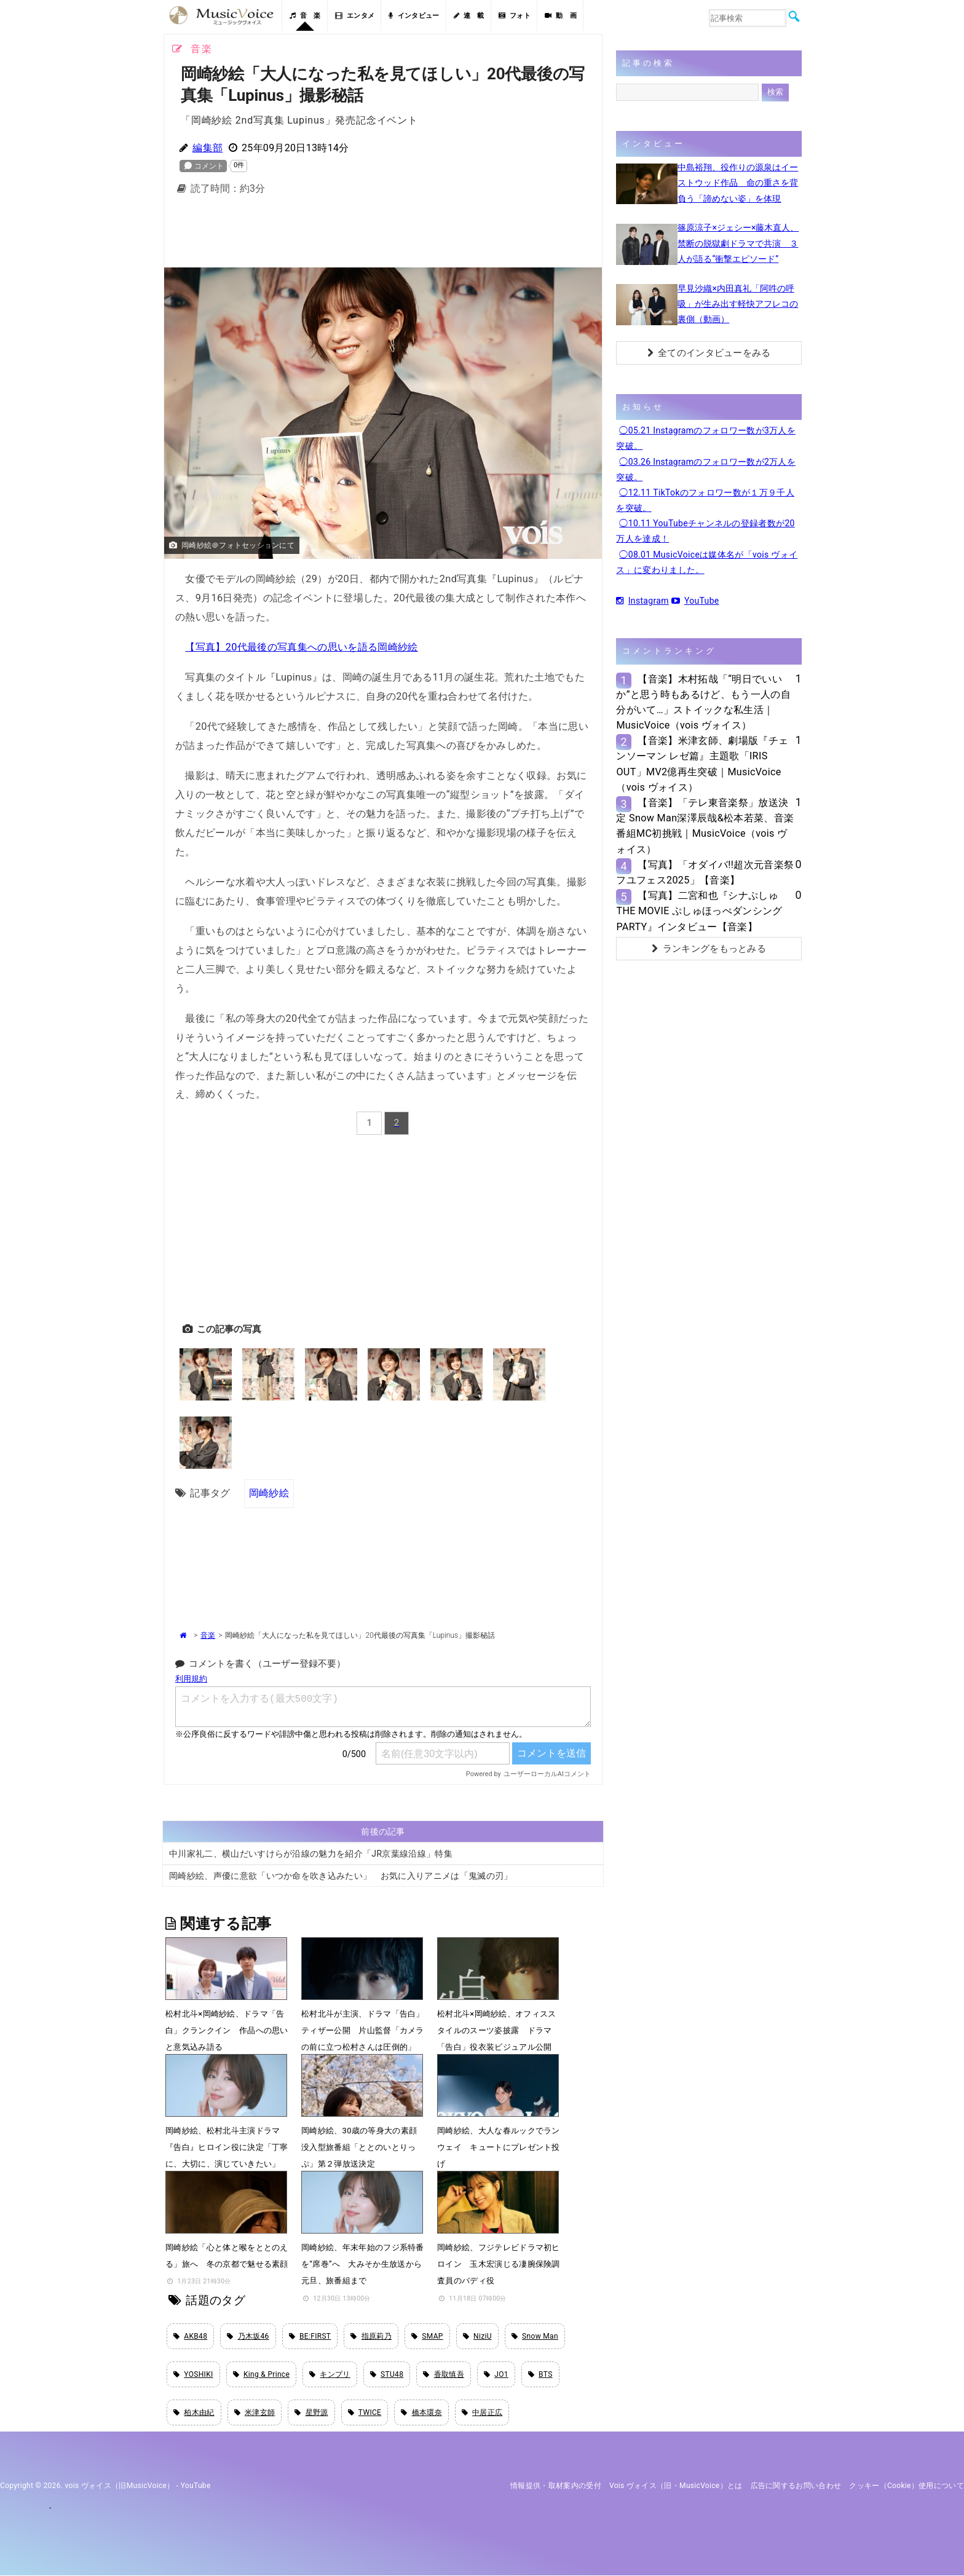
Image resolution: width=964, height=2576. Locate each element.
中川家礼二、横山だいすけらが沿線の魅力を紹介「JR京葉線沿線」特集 (310, 1853)
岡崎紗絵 (269, 1493)
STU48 (386, 2374)
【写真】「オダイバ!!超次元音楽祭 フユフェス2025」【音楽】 (705, 872)
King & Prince (261, 2374)
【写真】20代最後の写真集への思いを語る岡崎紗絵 (301, 647)
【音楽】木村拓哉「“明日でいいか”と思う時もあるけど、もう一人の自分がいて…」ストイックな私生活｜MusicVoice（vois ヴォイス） (703, 702)
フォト (515, 16)
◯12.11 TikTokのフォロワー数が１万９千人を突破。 (705, 500)
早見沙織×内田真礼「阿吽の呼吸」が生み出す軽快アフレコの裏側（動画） (738, 303)
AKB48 (190, 2336)
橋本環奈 (421, 2413)
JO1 (496, 2374)
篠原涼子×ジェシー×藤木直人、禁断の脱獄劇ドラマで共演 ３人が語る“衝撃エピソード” (738, 243)
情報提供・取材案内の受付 (555, 2486)
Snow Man (535, 2336)
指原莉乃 (371, 2336)
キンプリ (329, 2374)
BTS (540, 2374)
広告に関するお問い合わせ (796, 2486)
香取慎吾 (443, 2374)
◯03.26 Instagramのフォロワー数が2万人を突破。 (706, 469)
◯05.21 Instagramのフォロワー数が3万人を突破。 (706, 438)
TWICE (365, 2413)
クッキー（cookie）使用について (906, 2486)
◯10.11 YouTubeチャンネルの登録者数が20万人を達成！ (705, 530)
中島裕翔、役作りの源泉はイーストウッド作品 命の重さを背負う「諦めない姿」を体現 (738, 182)
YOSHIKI (193, 2374)
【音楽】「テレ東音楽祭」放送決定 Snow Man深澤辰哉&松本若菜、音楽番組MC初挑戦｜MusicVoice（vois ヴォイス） (705, 826)
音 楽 (305, 16)
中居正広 (482, 2413)
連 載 (469, 16)
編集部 (207, 148)
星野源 (311, 2413)
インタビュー (414, 16)
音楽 (207, 1635)
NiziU (477, 2336)
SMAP (427, 2336)
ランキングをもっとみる (709, 948)
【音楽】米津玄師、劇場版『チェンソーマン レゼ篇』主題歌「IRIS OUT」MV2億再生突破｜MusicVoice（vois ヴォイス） (702, 764)
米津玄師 (254, 2413)
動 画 (561, 16)
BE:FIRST (310, 2336)
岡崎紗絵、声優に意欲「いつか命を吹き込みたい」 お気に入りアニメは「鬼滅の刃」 (340, 1875)
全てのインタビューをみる (709, 352)
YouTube (695, 601)
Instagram (642, 601)
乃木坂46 (248, 2336)
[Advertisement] (383, 235)
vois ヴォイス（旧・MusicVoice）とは (676, 2486)
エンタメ (355, 16)
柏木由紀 (194, 2413)
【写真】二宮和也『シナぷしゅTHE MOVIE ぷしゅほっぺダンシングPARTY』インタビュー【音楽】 (699, 911)
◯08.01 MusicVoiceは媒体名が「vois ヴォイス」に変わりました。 (706, 562)
